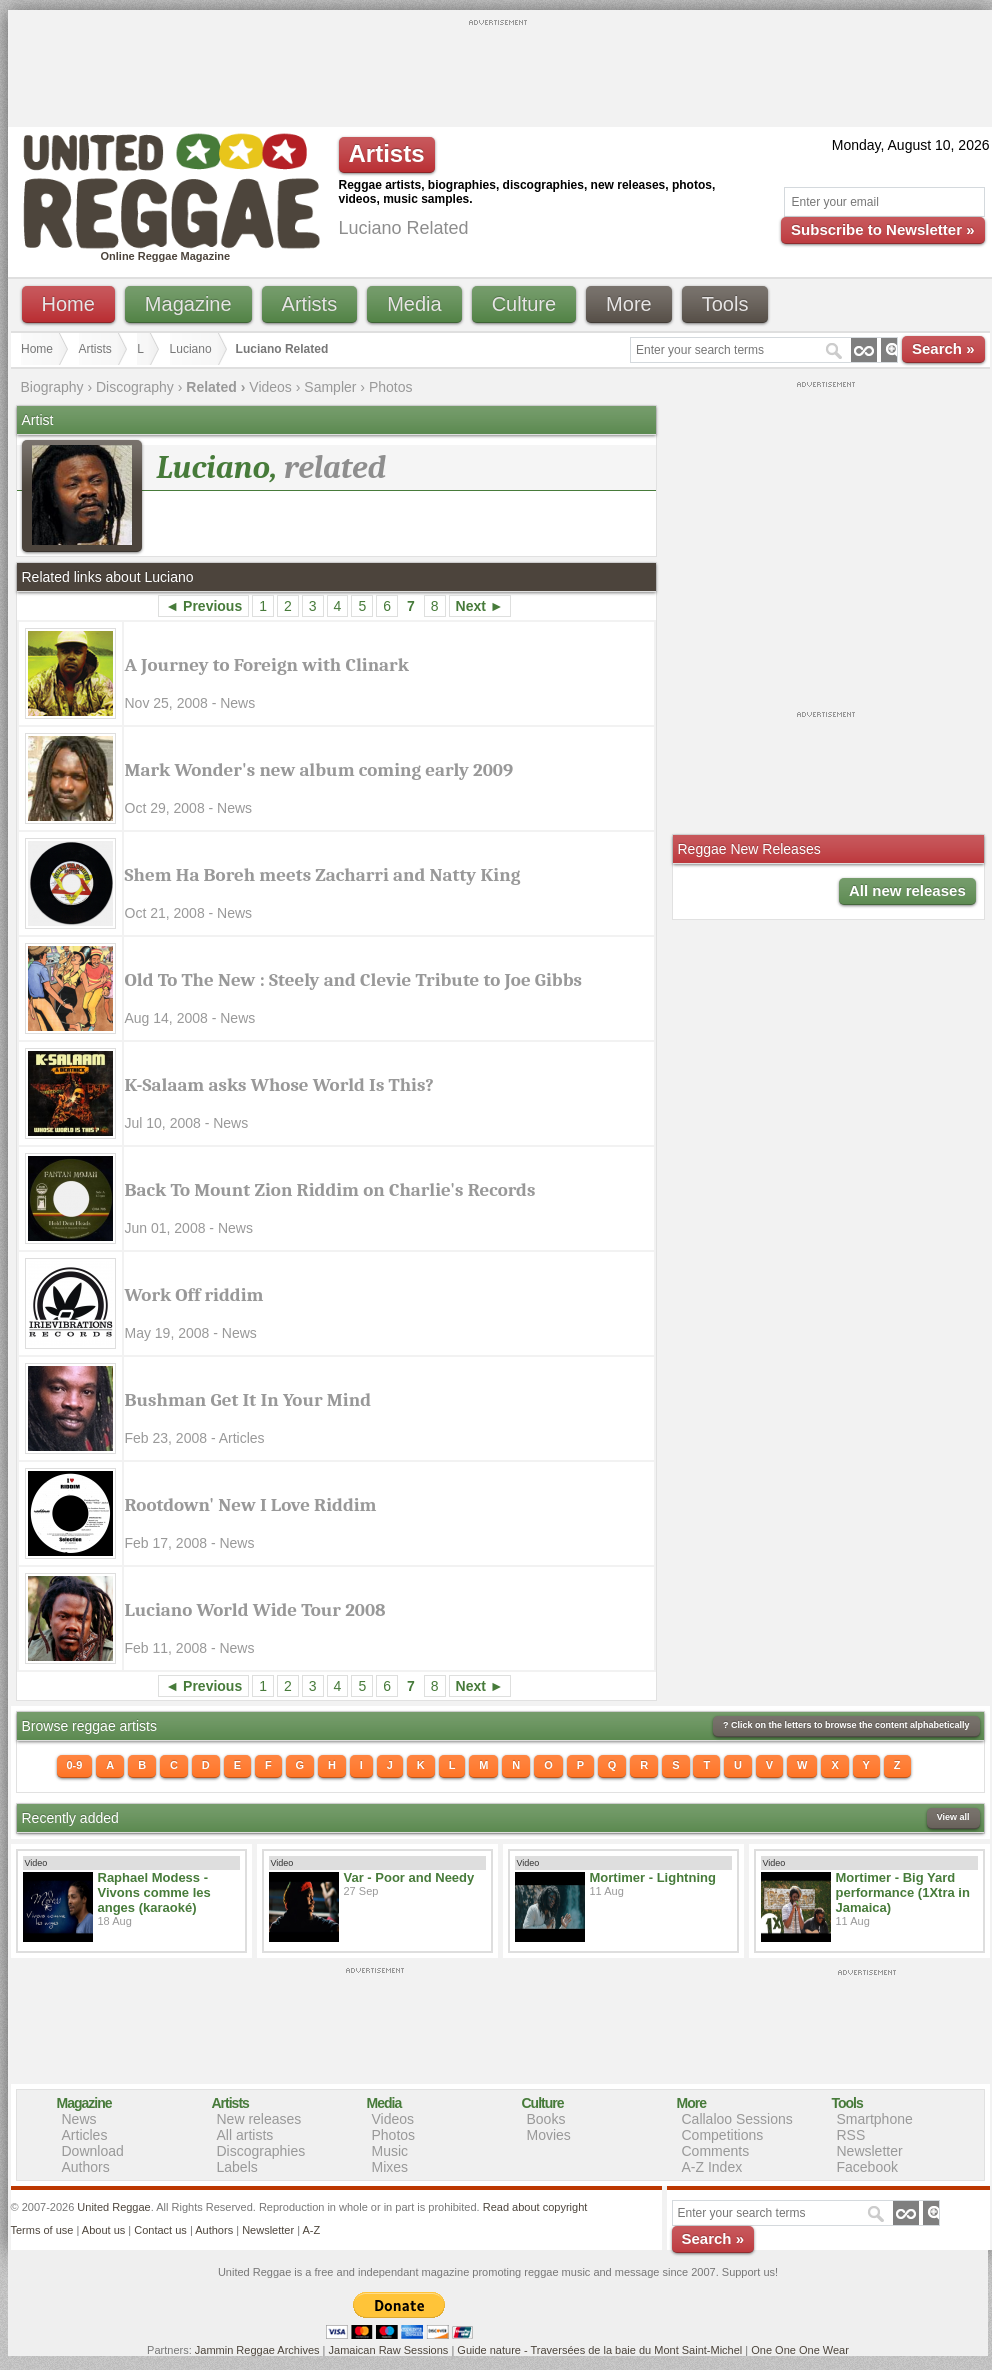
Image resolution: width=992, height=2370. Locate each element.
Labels (237, 2167)
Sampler (330, 387)
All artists (245, 2135)
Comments (716, 2151)
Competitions (723, 2135)
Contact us (160, 2230)
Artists (310, 304)
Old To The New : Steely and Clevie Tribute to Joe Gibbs (353, 980)
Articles (85, 2135)
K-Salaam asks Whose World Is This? (279, 1085)
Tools (725, 304)
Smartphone (875, 2119)
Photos (391, 387)
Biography (52, 387)
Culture (524, 304)
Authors (86, 2167)
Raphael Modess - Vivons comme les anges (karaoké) (154, 1892)
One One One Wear (800, 2350)
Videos (270, 387)
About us (103, 2230)
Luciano (191, 349)
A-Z (311, 2230)
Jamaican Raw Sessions (389, 2350)
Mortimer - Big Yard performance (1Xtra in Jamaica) (903, 1892)
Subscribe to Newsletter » (882, 229)
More (629, 304)
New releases (259, 2119)
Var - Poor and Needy (409, 1877)
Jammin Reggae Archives (257, 2350)
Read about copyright (535, 2207)
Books (546, 2119)
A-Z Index (712, 2167)
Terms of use (42, 2230)
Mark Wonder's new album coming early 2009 (319, 770)
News (79, 2119)
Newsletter (870, 2151)
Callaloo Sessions (737, 2119)
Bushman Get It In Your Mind (248, 1400)
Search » (943, 348)
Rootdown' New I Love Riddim (251, 1505)
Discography (135, 387)
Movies (549, 2135)
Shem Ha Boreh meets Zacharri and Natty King (323, 875)
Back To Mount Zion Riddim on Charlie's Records (330, 1190)
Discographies (261, 2151)
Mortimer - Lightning (653, 1877)
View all (953, 1817)
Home (68, 304)
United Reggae (113, 2207)
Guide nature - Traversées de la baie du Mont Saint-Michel (599, 2350)
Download (93, 2151)
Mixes (390, 2167)
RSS (851, 2135)
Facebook (867, 2167)
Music (390, 2151)
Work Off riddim (194, 1295)
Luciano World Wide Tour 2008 (255, 1610)
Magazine (188, 304)
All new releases (907, 890)
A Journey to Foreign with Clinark (267, 665)
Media (414, 304)
